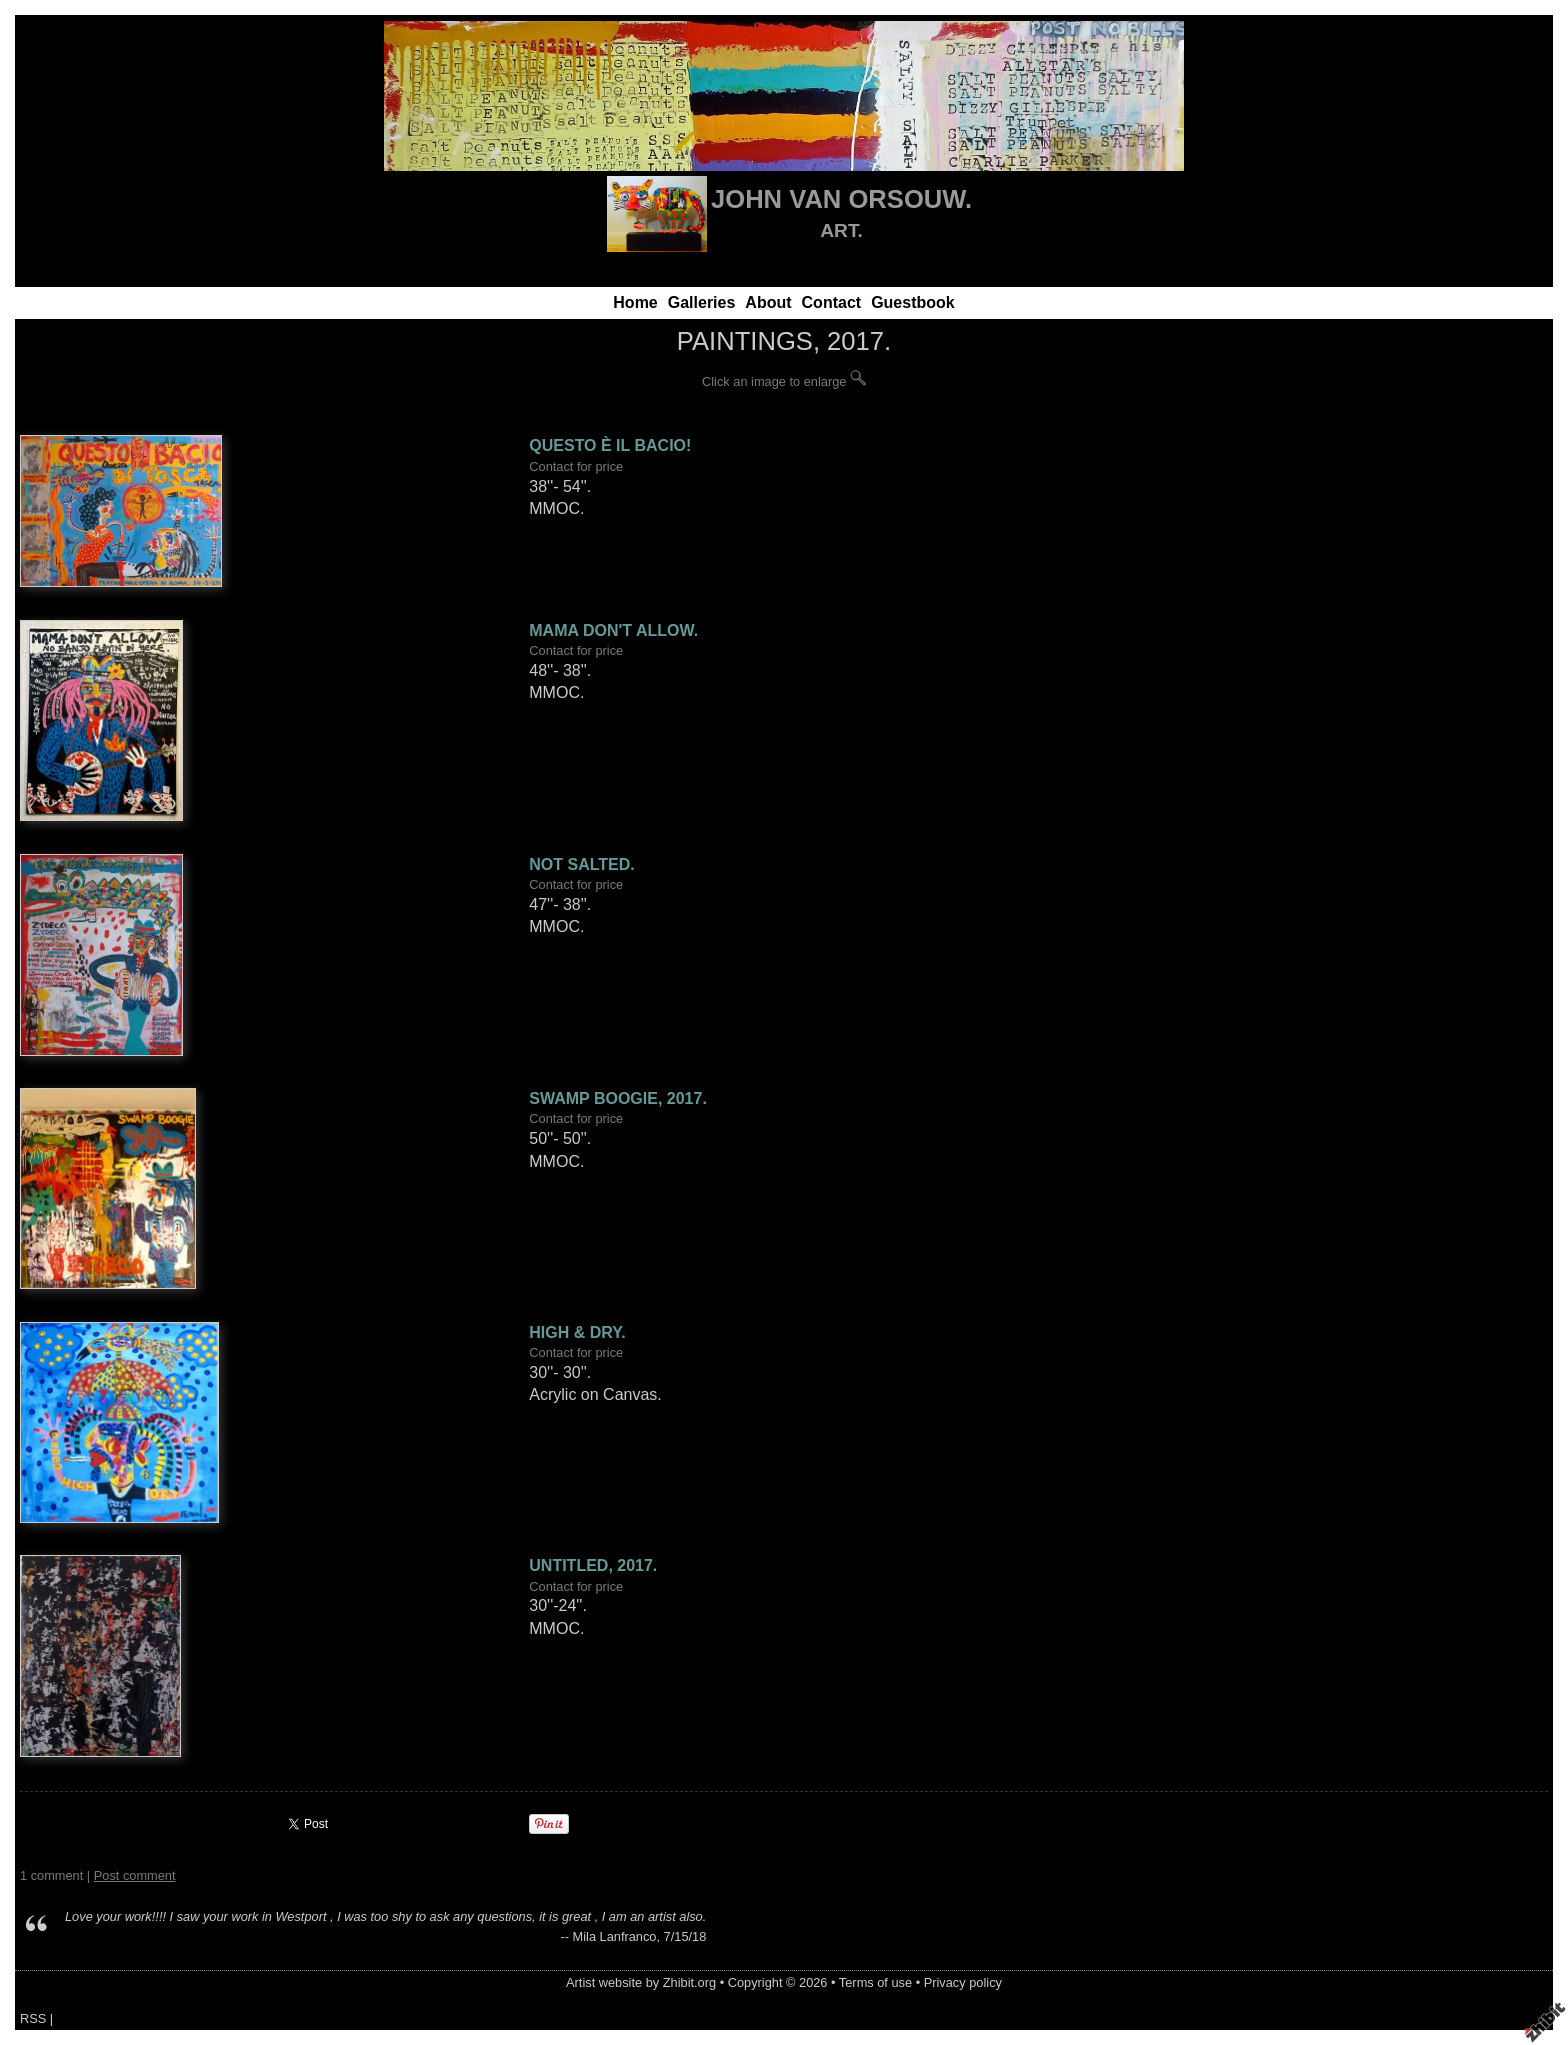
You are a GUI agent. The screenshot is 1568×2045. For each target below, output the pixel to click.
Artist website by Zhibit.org (641, 1982)
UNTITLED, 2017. (593, 1565)
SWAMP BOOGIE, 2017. (618, 1098)
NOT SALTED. (581, 864)
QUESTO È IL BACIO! (610, 445)
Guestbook (913, 302)
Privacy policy (963, 1982)
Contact (832, 302)
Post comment (135, 1875)
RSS (33, 2018)
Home (635, 302)
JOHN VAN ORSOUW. (841, 199)
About (768, 302)
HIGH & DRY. (577, 1332)
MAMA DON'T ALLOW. (613, 630)
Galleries (702, 302)
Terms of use (875, 1982)
